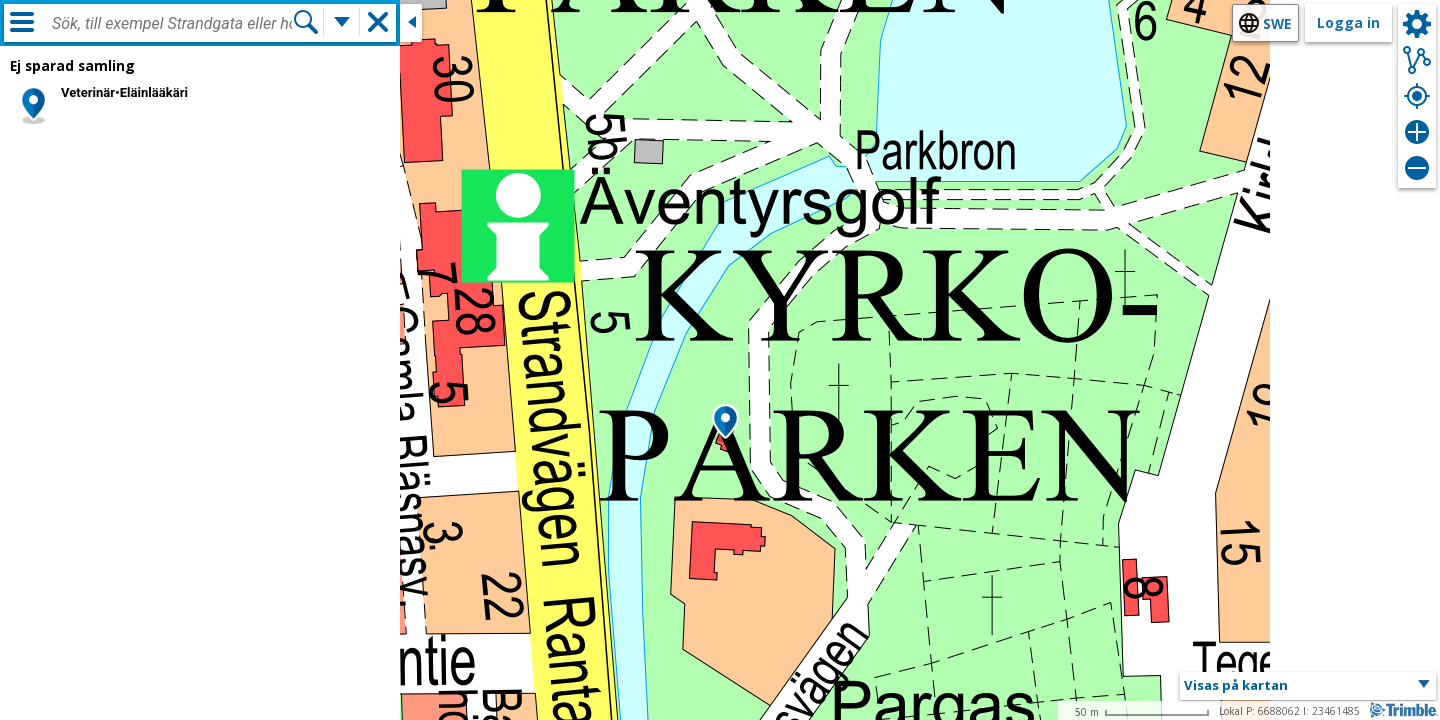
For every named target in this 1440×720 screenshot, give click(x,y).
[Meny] (22, 22)
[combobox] (172, 24)
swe (1277, 23)
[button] (725, 423)
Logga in (1348, 22)
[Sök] (306, 22)
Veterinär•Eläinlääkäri (124, 92)
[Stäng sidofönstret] (411, 23)
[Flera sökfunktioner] (342, 22)
